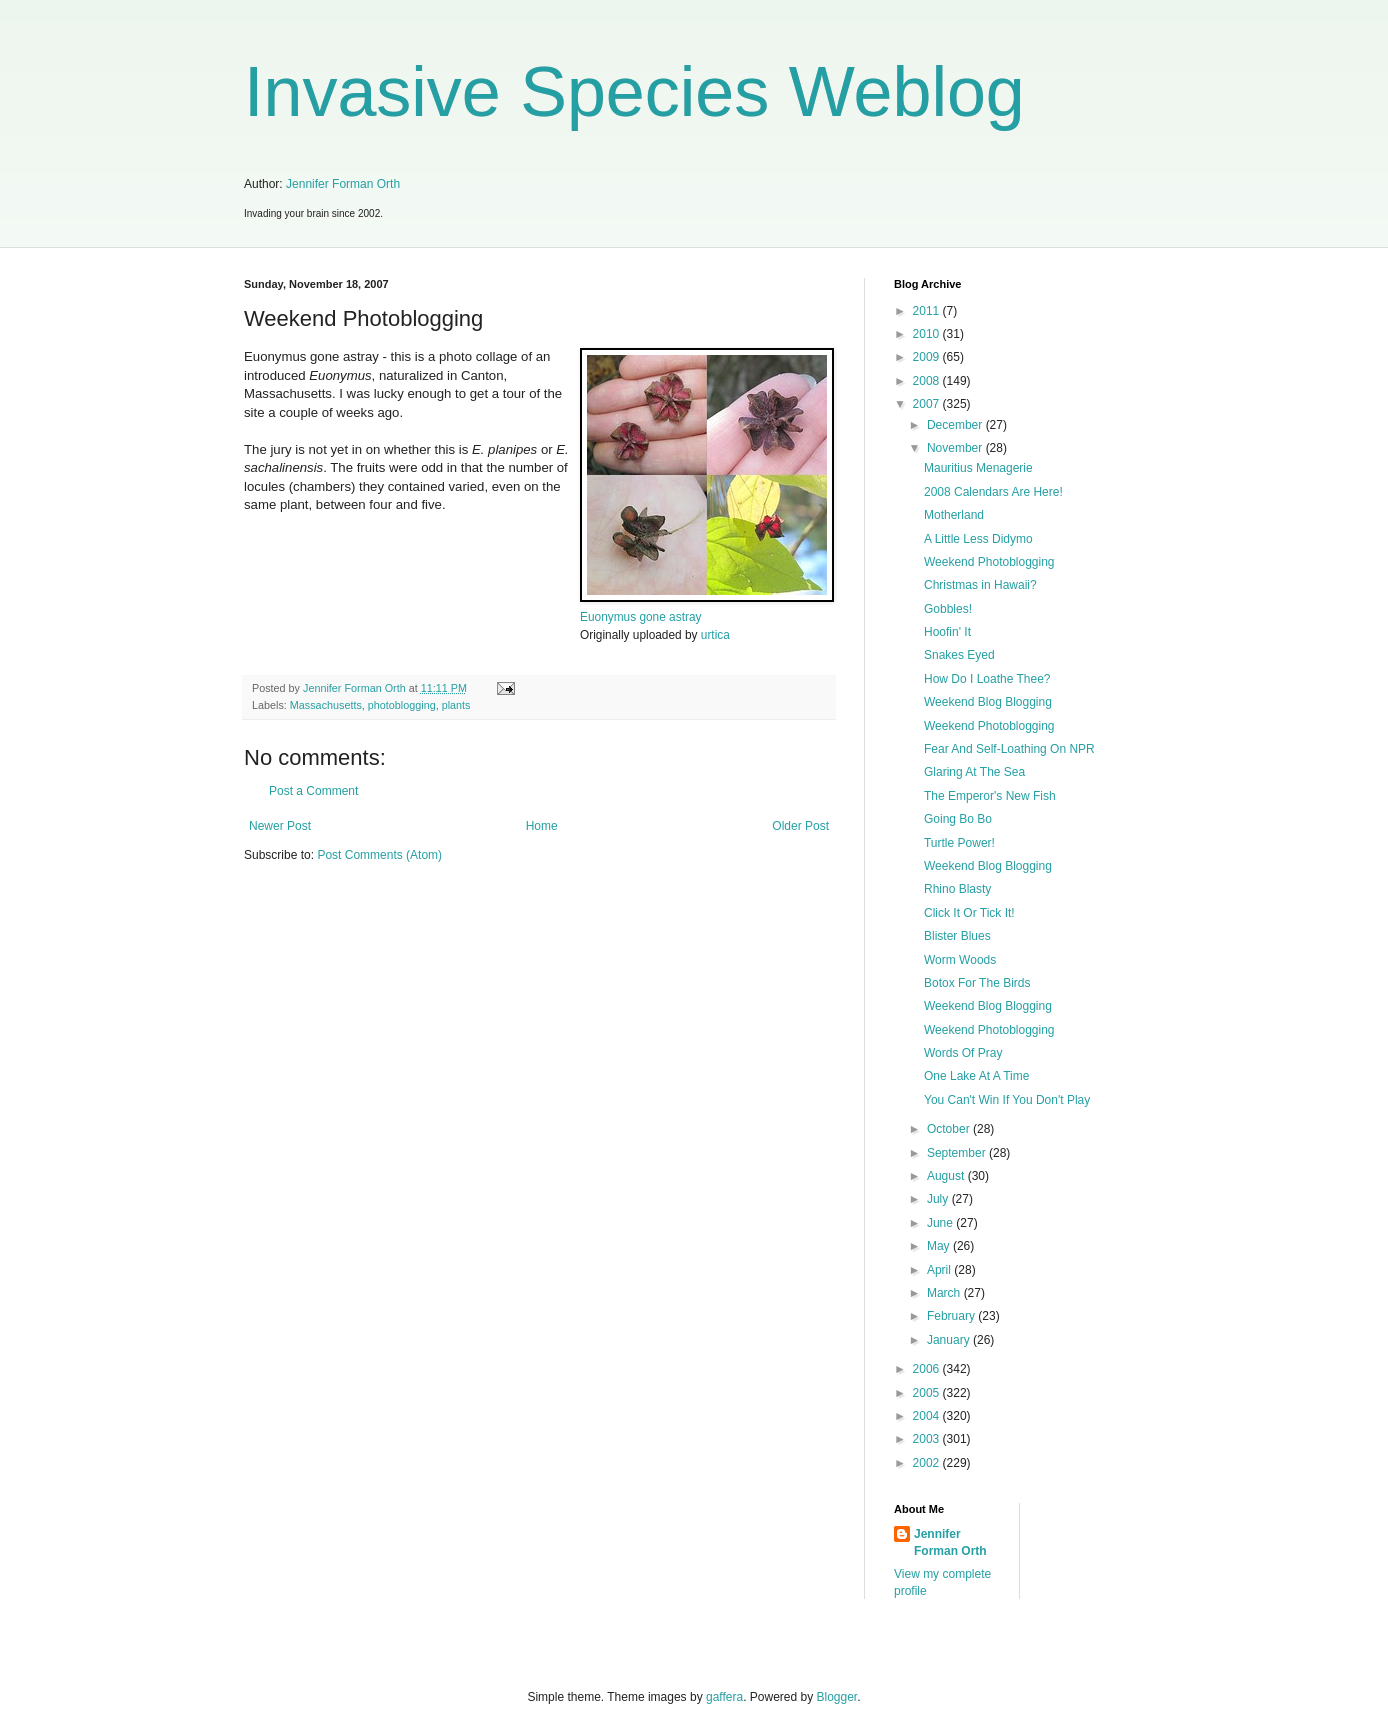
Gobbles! (948, 609)
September (958, 1153)
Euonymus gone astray (640, 617)
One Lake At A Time (976, 1076)
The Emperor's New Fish (990, 796)
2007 (928, 404)
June (941, 1223)
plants (456, 705)
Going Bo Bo (958, 819)
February (952, 1316)
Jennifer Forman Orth (343, 184)
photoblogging (402, 705)
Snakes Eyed (959, 655)
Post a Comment (313, 791)
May (940, 1246)
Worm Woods (960, 960)
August (947, 1176)
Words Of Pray (963, 1053)
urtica (715, 635)
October (950, 1129)
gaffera (724, 1697)
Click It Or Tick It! (969, 913)
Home (542, 826)
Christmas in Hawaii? (980, 585)
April (940, 1270)
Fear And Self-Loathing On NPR (1009, 749)
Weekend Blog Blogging (988, 702)
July (939, 1199)
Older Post (800, 826)
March (945, 1293)
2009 (928, 357)
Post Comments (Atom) (379, 855)
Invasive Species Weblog (634, 92)
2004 (928, 1416)
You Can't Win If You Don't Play (1007, 1100)
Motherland (954, 515)
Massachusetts (326, 705)
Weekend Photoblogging (989, 562)
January (950, 1340)
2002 (928, 1463)
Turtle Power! (959, 843)
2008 (928, 381)
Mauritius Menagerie (978, 468)
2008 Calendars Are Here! (993, 492)
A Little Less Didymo (978, 539)
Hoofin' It (947, 632)
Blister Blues (957, 936)
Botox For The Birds (977, 983)
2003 (928, 1439)
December (956, 425)
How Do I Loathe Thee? (987, 679)
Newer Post (280, 826)
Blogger (837, 1697)
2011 (928, 311)
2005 (928, 1393)
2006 (928, 1369)
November (956, 448)
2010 (928, 334)
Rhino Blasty (957, 889)
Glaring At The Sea (974, 772)
